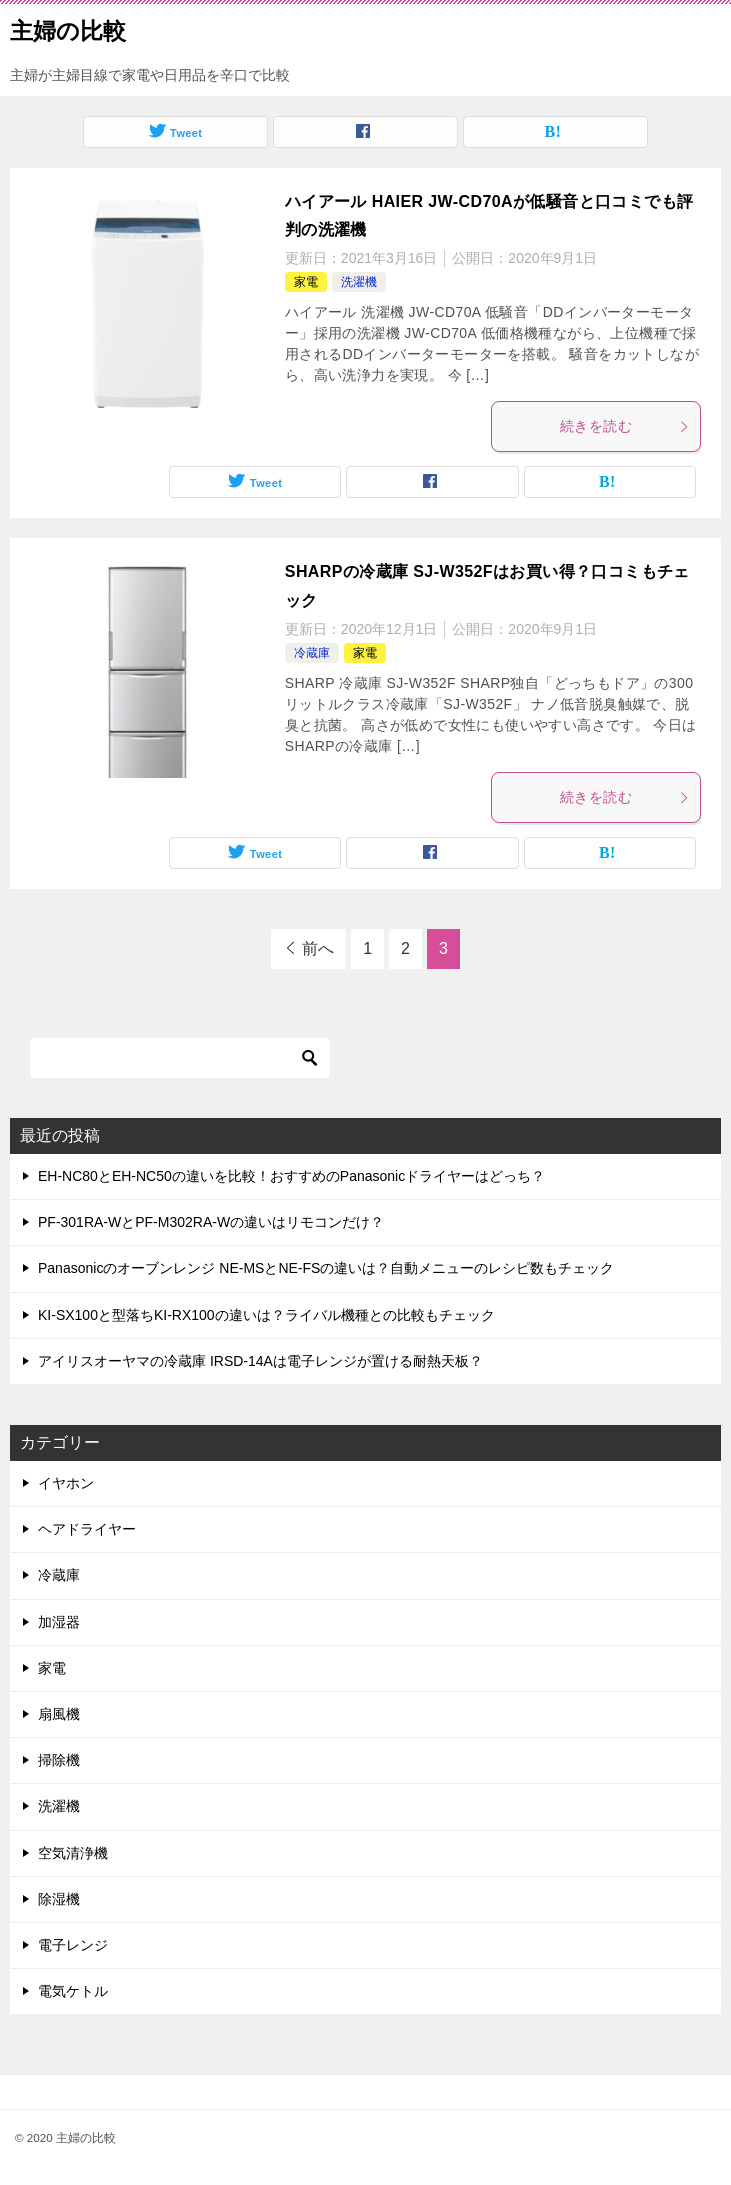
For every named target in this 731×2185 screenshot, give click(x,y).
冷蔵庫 (312, 653)
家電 (306, 282)
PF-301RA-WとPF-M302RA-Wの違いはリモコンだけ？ (211, 1222)
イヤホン (66, 1483)
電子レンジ (73, 1945)
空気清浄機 (73, 1853)
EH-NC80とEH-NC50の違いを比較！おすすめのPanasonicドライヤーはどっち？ (291, 1176)
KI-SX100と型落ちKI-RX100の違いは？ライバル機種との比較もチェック (266, 1315)
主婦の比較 (68, 29)
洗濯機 (359, 282)
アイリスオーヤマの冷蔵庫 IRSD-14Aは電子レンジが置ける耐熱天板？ (260, 1361)
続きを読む (625, 426)
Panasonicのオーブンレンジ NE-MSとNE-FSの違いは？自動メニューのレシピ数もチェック (326, 1268)
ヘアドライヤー (87, 1529)
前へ (318, 948)
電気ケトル (73, 1991)
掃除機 (59, 1760)
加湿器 (59, 1622)
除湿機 (59, 1899)
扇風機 (59, 1714)
